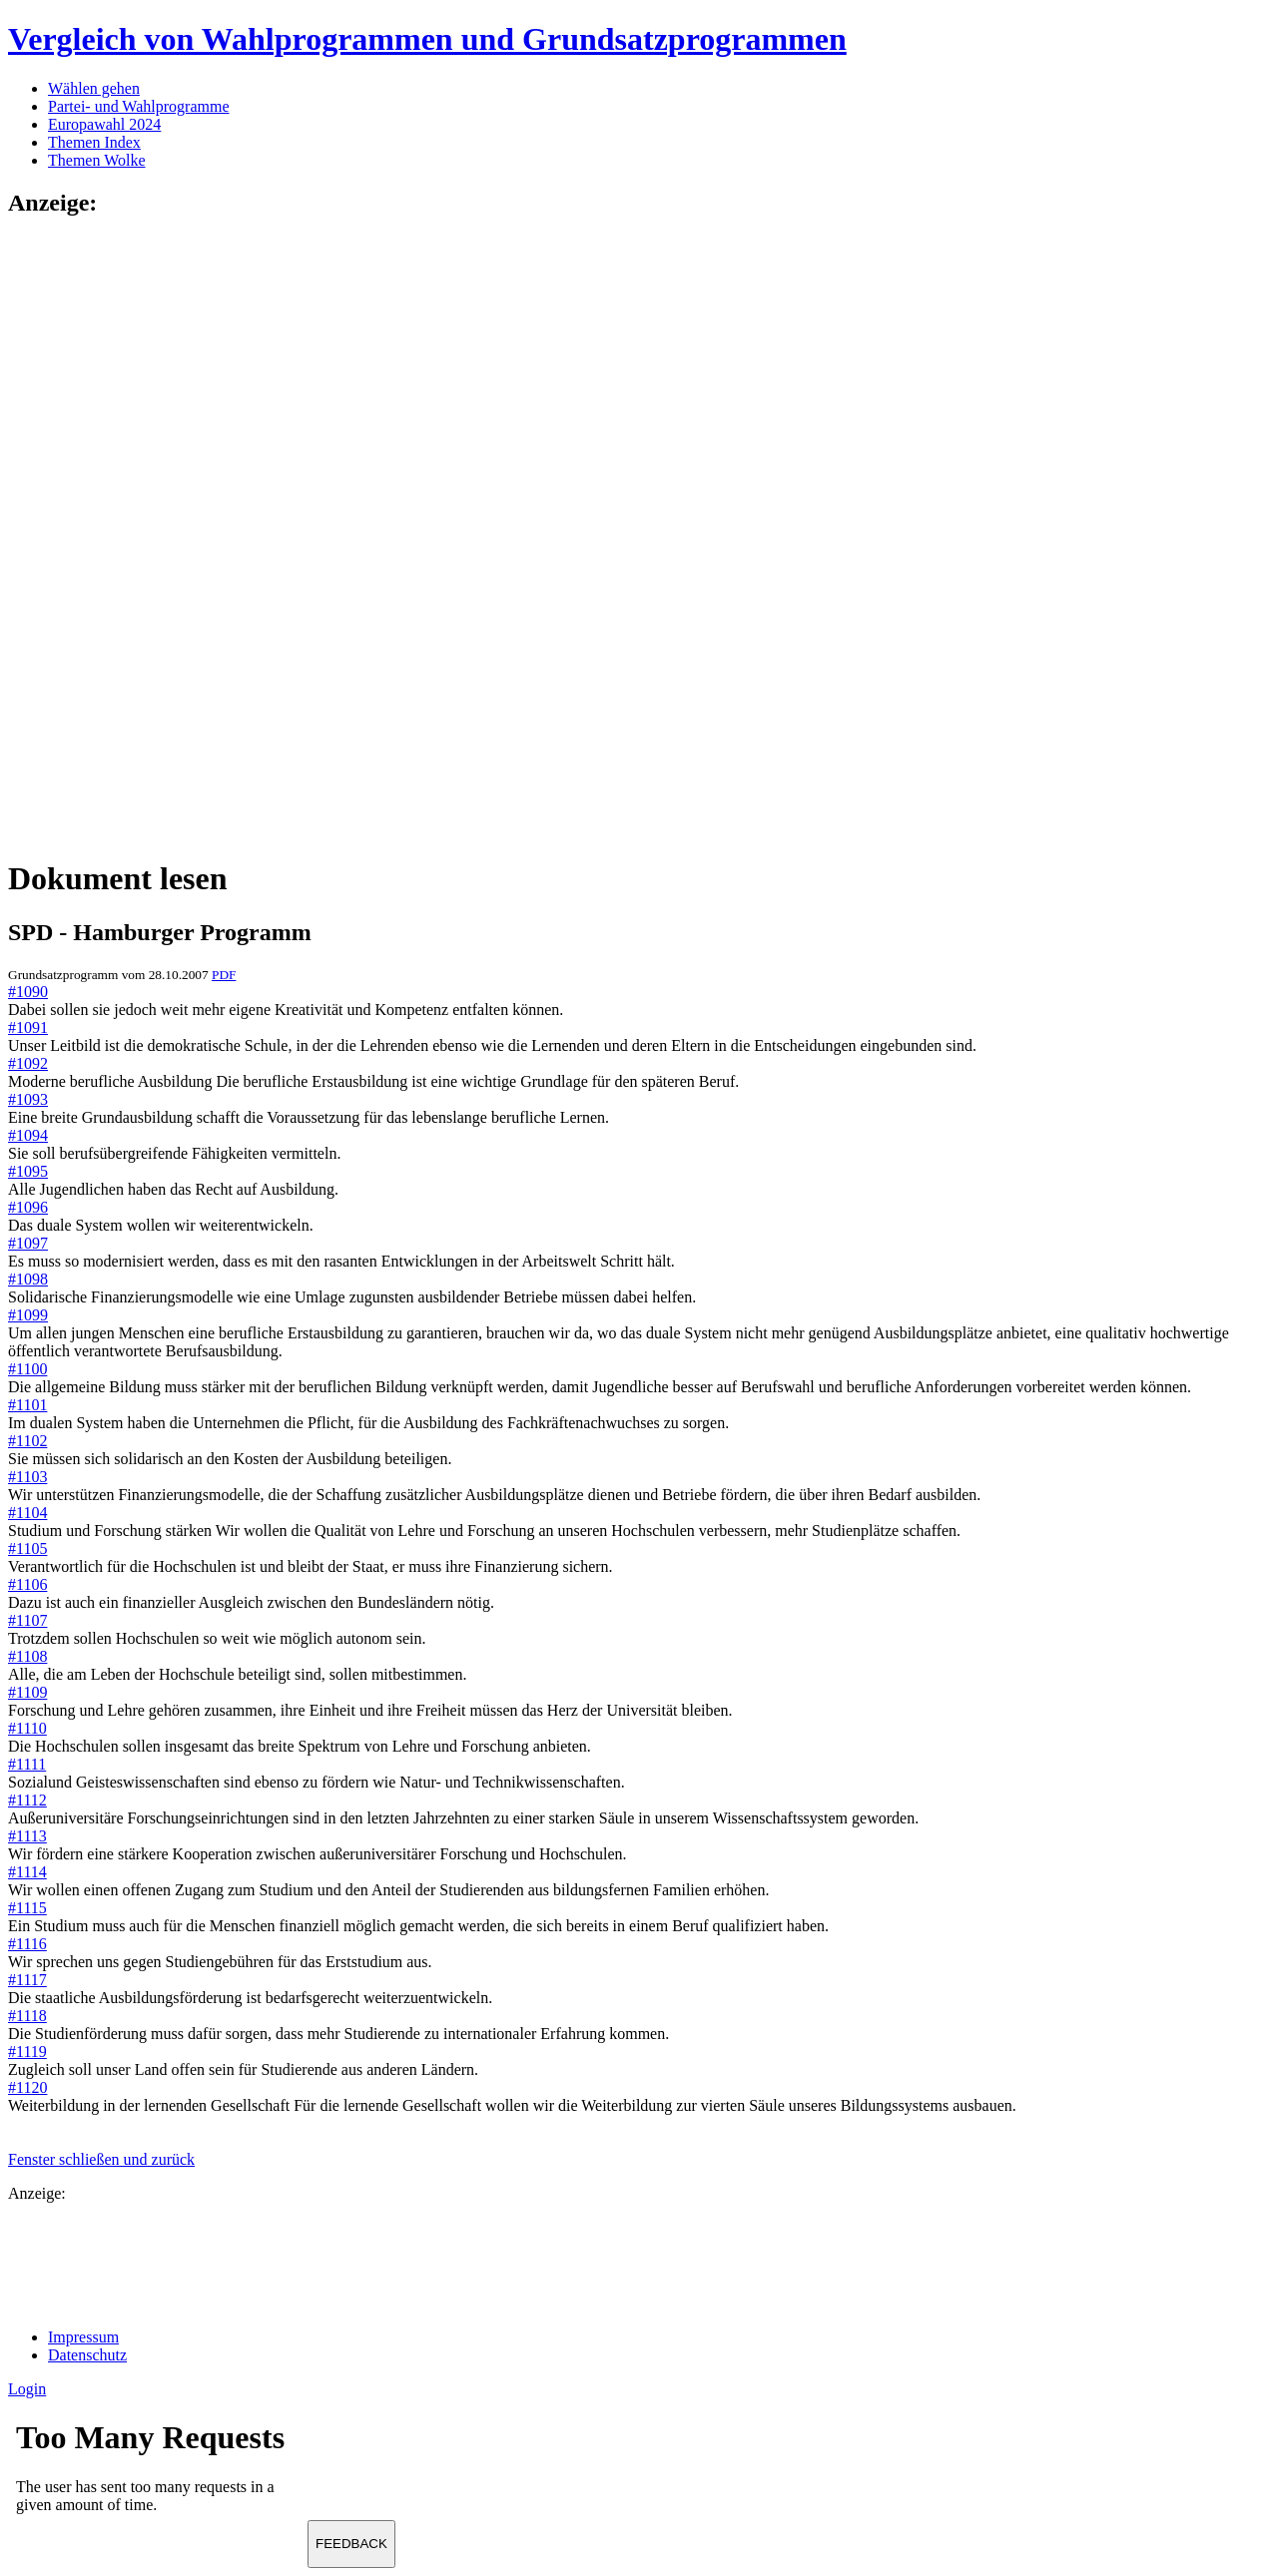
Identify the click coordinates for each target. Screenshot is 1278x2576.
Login (27, 2388)
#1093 (28, 1099)
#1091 (28, 1027)
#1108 (27, 1656)
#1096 (28, 1207)
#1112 (27, 1800)
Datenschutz (87, 2354)
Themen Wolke (97, 160)
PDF (224, 974)
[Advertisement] (88, 536)
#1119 (27, 2051)
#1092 (28, 1063)
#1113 (27, 1835)
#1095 (28, 1171)
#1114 (27, 1871)
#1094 (28, 1135)
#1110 (27, 1728)
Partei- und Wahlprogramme (138, 106)
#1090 (28, 991)
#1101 (27, 1404)
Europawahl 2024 (104, 124)
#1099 (28, 1314)
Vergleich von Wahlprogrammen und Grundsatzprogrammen (427, 39)
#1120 (27, 2087)
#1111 (27, 1764)
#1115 (27, 1907)
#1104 (27, 1512)
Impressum (83, 2336)
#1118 (27, 2015)
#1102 (27, 1440)
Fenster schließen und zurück (101, 2159)
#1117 (27, 1979)
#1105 (27, 1548)
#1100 (27, 1368)
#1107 (27, 1620)
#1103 (27, 1476)
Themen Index (94, 142)
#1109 (27, 1692)
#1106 (27, 1584)
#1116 (27, 1943)
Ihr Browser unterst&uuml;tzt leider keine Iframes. (158, 2473)
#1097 (28, 1243)
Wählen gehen (94, 88)
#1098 (28, 1279)
